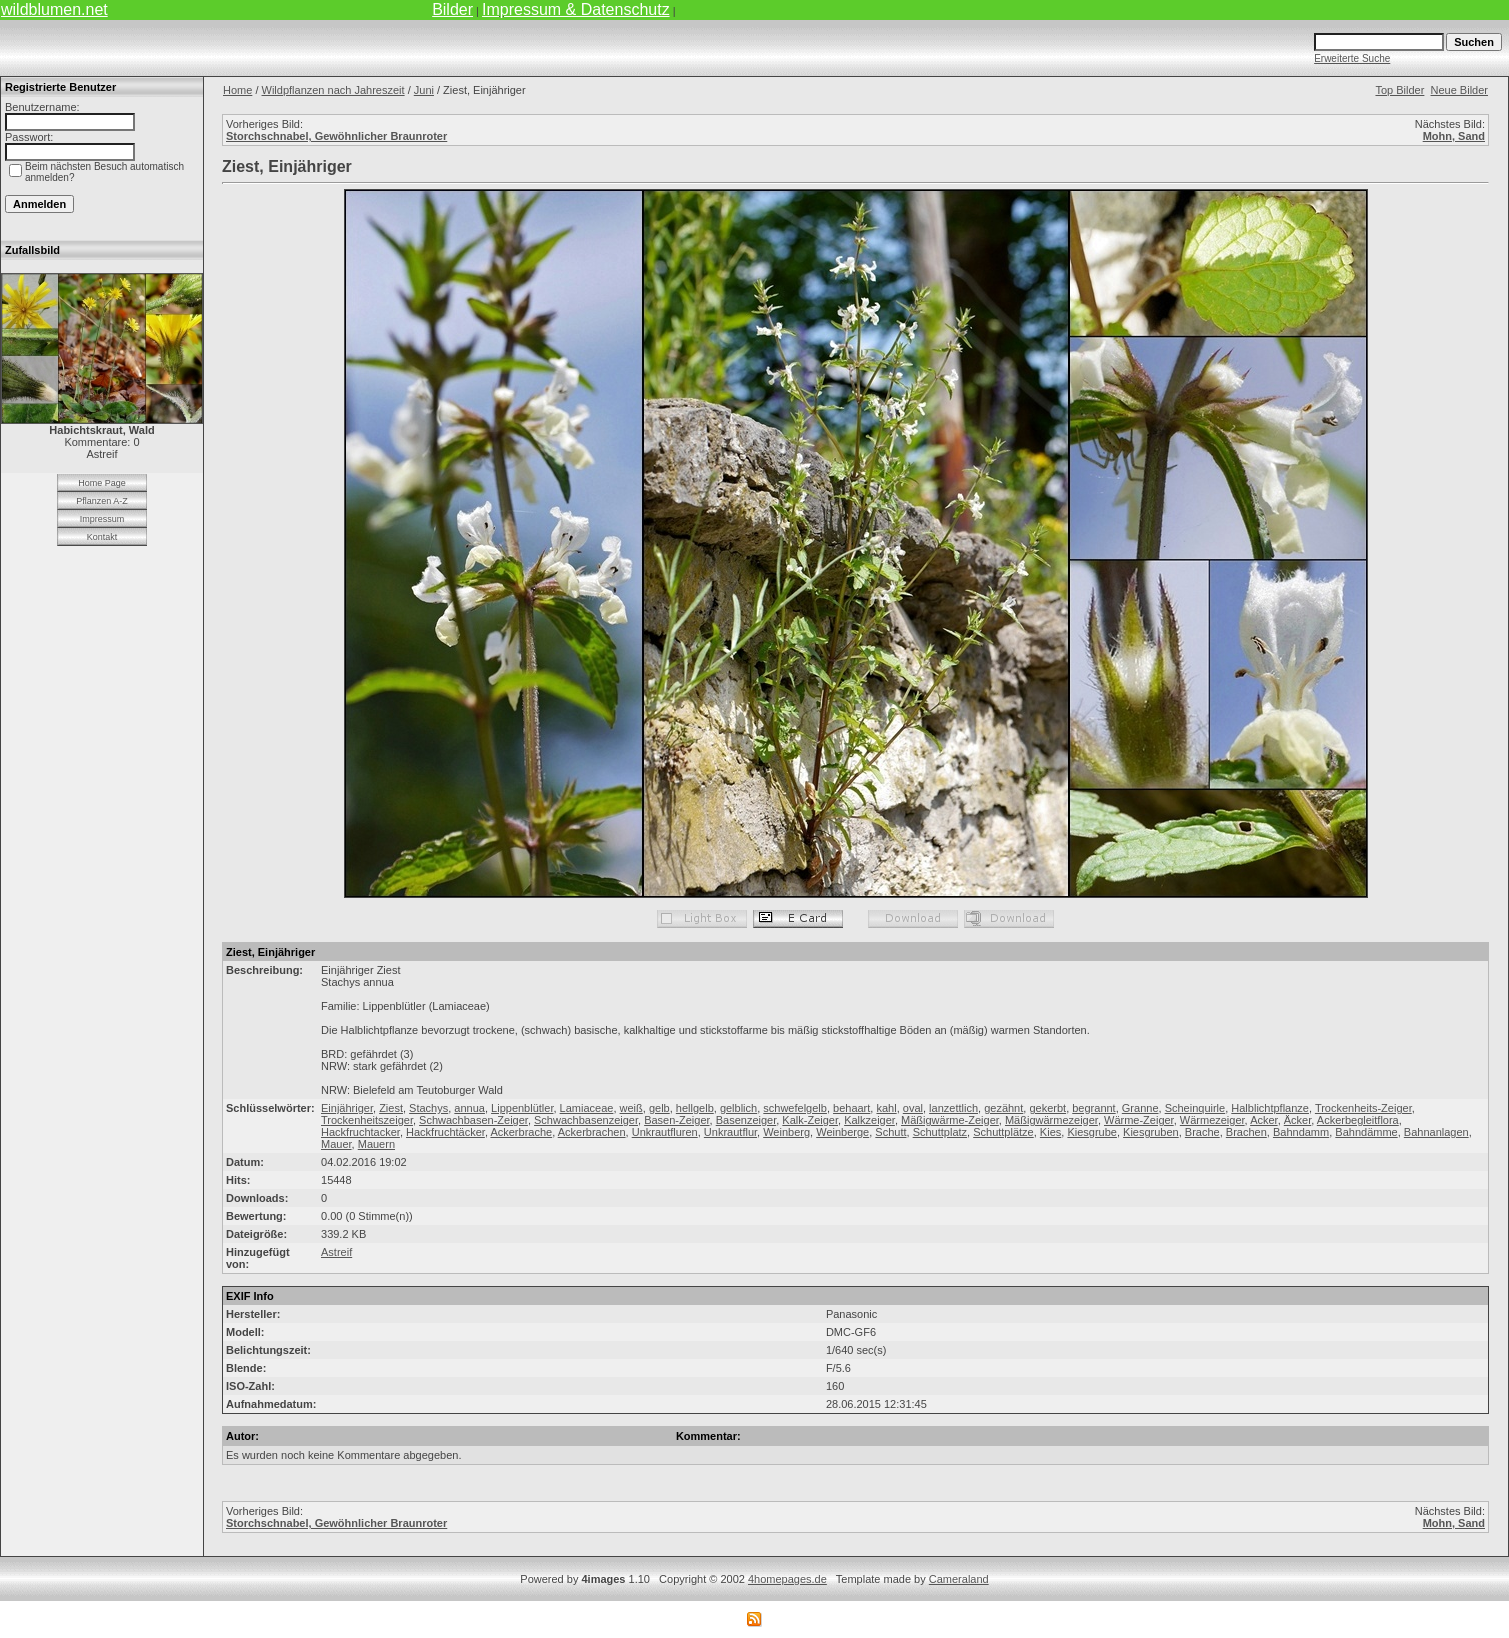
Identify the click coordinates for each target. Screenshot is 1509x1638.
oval (913, 1108)
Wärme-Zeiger (1139, 1120)
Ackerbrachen (592, 1132)
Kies (1050, 1132)
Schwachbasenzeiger (586, 1120)
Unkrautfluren (665, 1132)
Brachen (1246, 1132)
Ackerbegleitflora (1358, 1120)
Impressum (102, 519)
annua (469, 1108)
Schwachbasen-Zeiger (473, 1120)
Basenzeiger (746, 1120)
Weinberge (842, 1132)
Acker (1264, 1120)
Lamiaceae (587, 1108)
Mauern (376, 1144)
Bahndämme (1366, 1132)
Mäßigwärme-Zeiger (950, 1120)
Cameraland (959, 1579)
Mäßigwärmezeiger (1051, 1120)
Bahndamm (1301, 1132)
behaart (851, 1108)
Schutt (890, 1132)
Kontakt (102, 537)
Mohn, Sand (1454, 136)
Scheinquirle (1195, 1108)
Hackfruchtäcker (445, 1132)
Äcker (1298, 1120)
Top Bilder (1399, 90)
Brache (1202, 1132)
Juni (424, 90)
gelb (659, 1108)
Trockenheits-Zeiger (1363, 1108)
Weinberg (786, 1132)
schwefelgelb (795, 1108)
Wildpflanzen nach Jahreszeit (333, 90)
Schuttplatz (940, 1132)
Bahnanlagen (1436, 1132)
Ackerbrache (521, 1132)
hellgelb (695, 1108)
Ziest (391, 1108)
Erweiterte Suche (1352, 58)
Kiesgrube (1092, 1132)
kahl (886, 1108)
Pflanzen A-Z (102, 501)
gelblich (738, 1108)
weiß (631, 1108)
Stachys (428, 1108)
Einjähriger (347, 1108)
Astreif (336, 1252)
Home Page (102, 483)
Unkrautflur (730, 1132)
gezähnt (1003, 1108)
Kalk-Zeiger (810, 1120)
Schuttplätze (1003, 1132)
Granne (1140, 1108)
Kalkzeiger (869, 1120)
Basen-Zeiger (676, 1120)
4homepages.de (787, 1579)
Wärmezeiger (1212, 1120)
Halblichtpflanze (1270, 1108)
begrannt (1093, 1108)
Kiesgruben (1151, 1132)
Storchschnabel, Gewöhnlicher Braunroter (336, 136)
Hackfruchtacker (360, 1132)
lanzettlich (953, 1108)
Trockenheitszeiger (367, 1120)
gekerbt (1047, 1108)
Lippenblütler (522, 1108)
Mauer (336, 1144)
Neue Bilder (1459, 90)
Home (237, 90)
